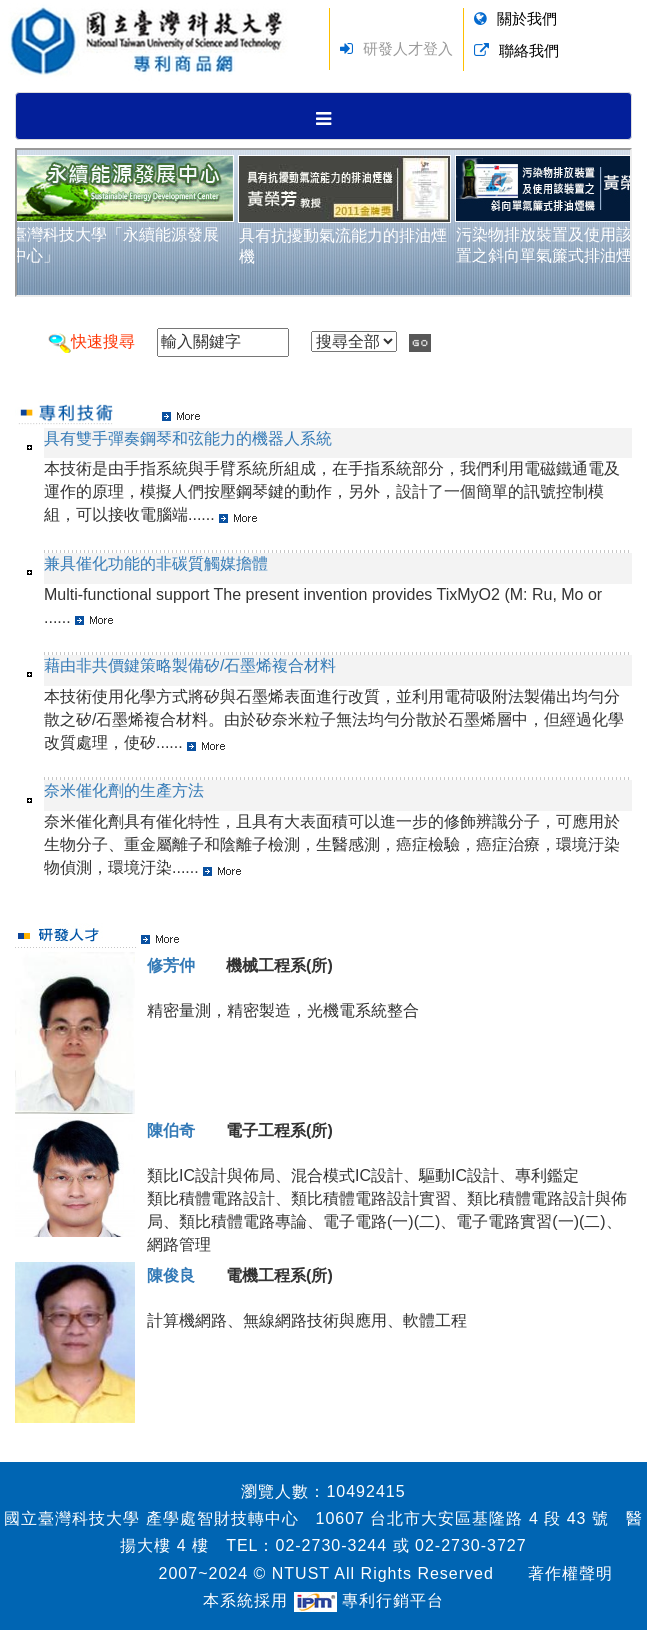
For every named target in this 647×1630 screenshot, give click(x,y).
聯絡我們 (529, 50)
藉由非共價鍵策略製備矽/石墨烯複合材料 (190, 665)
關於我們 (527, 18)
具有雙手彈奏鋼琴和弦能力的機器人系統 (188, 438)
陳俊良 (171, 1275)
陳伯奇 (171, 1130)
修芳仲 (171, 965)
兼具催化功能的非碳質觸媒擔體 (156, 563)
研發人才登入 (408, 48)
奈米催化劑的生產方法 (124, 790)
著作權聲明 (570, 1573)
